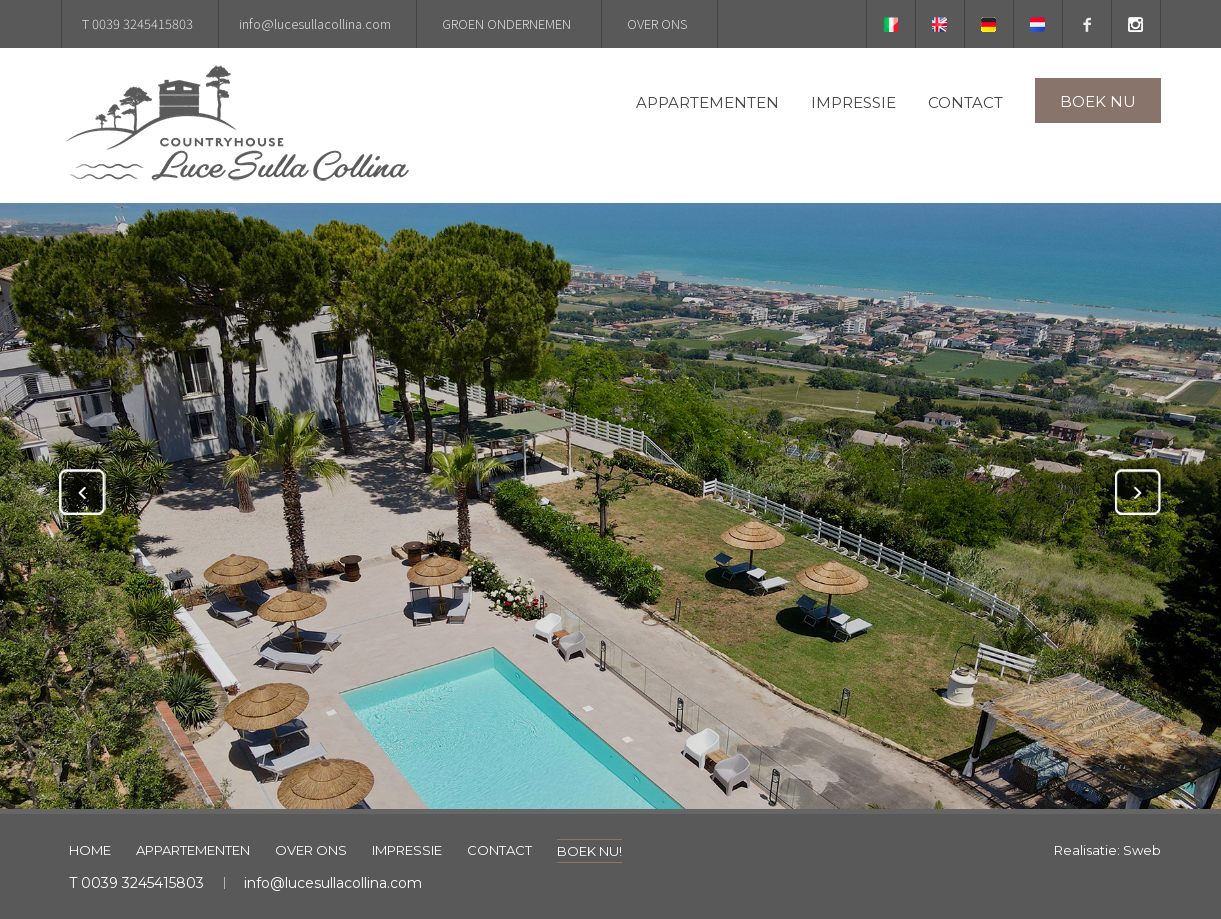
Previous (82, 492)
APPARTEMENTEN (707, 102)
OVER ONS (311, 850)
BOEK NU (1098, 101)
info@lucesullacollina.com (333, 883)
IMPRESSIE (853, 102)
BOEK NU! (589, 851)
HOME (90, 850)
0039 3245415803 (142, 883)
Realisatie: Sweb (1107, 850)
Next (1138, 492)
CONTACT (965, 102)
